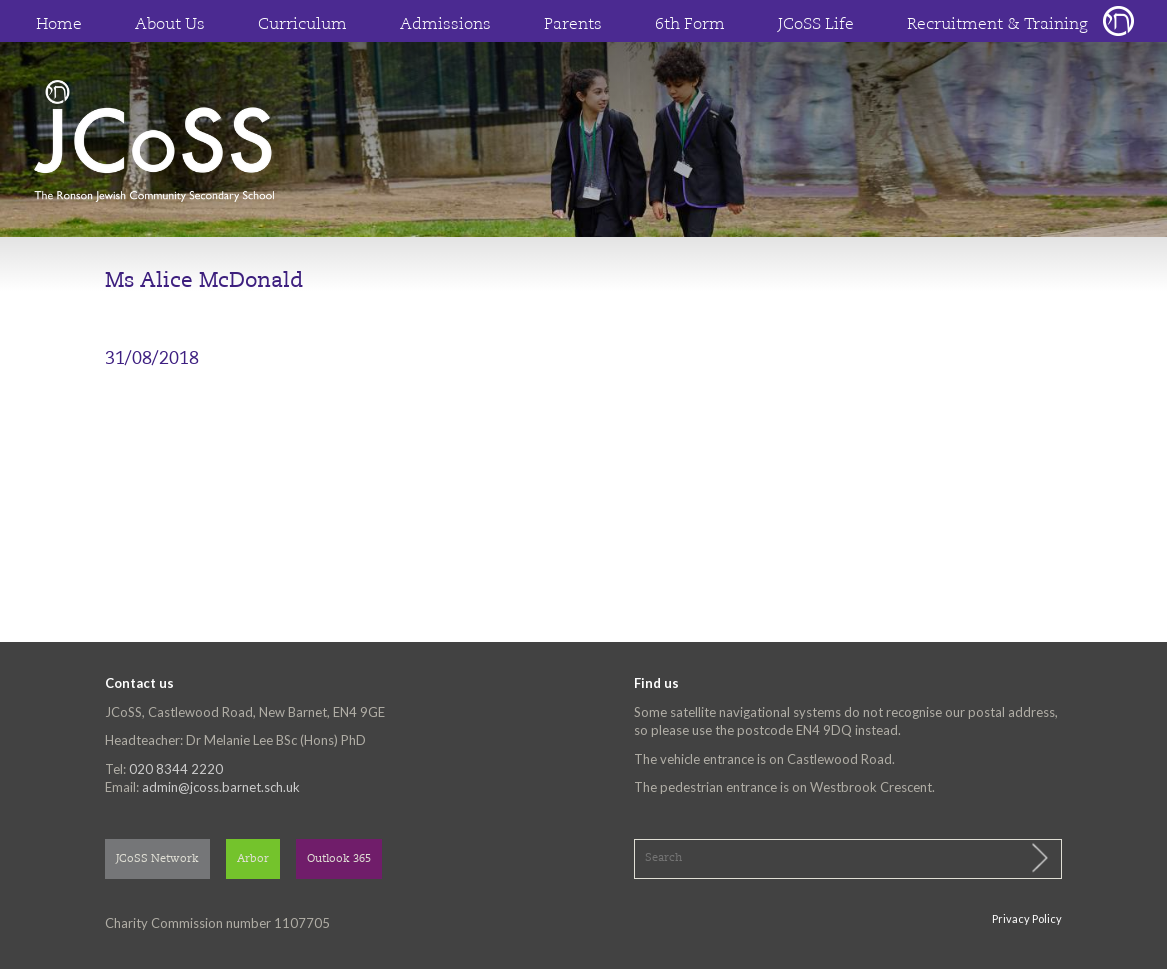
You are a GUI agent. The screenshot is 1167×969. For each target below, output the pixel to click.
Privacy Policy (1027, 918)
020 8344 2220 (176, 769)
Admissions (445, 25)
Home (59, 25)
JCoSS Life (816, 25)
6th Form (690, 25)
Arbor (253, 859)
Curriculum (302, 25)
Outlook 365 (339, 859)
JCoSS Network (157, 859)
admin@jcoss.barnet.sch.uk (221, 787)
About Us (170, 25)
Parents (573, 25)
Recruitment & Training (997, 25)
